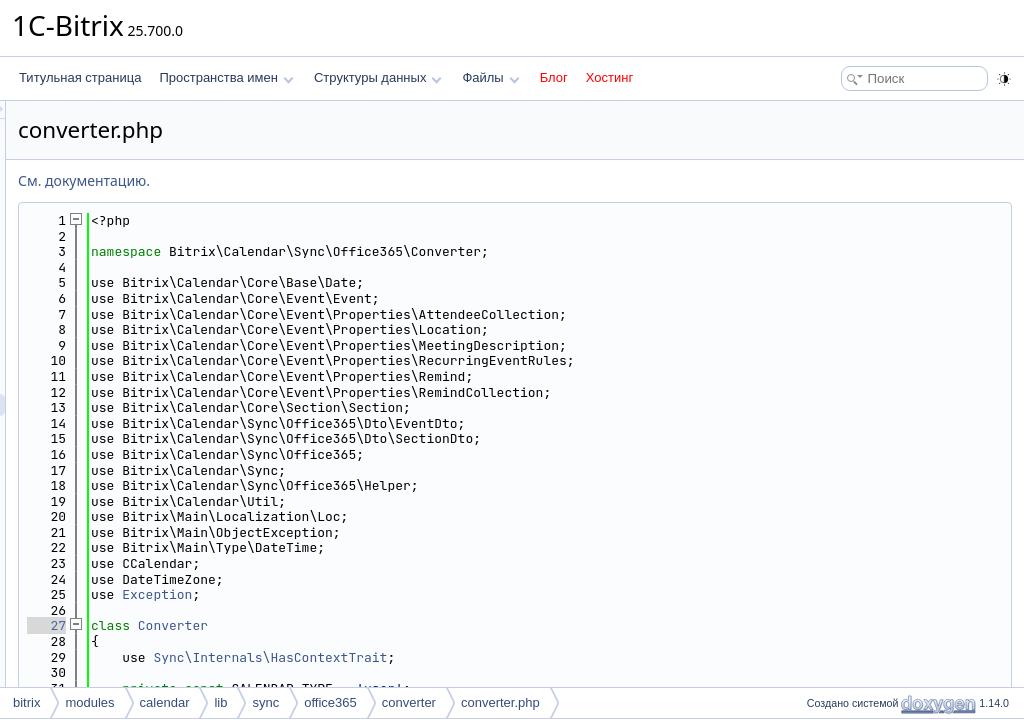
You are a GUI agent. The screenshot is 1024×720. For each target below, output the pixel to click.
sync (265, 702)
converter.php (500, 702)
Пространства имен (226, 77)
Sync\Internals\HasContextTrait (520, 657)
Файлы (490, 77)
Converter (423, 625)
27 (296, 625)
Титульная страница (80, 77)
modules (89, 702)
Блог (554, 77)
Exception (407, 594)
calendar (165, 702)
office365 (330, 702)
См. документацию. (334, 180)
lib (220, 702)
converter (409, 702)
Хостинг (609, 77)
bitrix (26, 702)
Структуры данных (378, 77)
